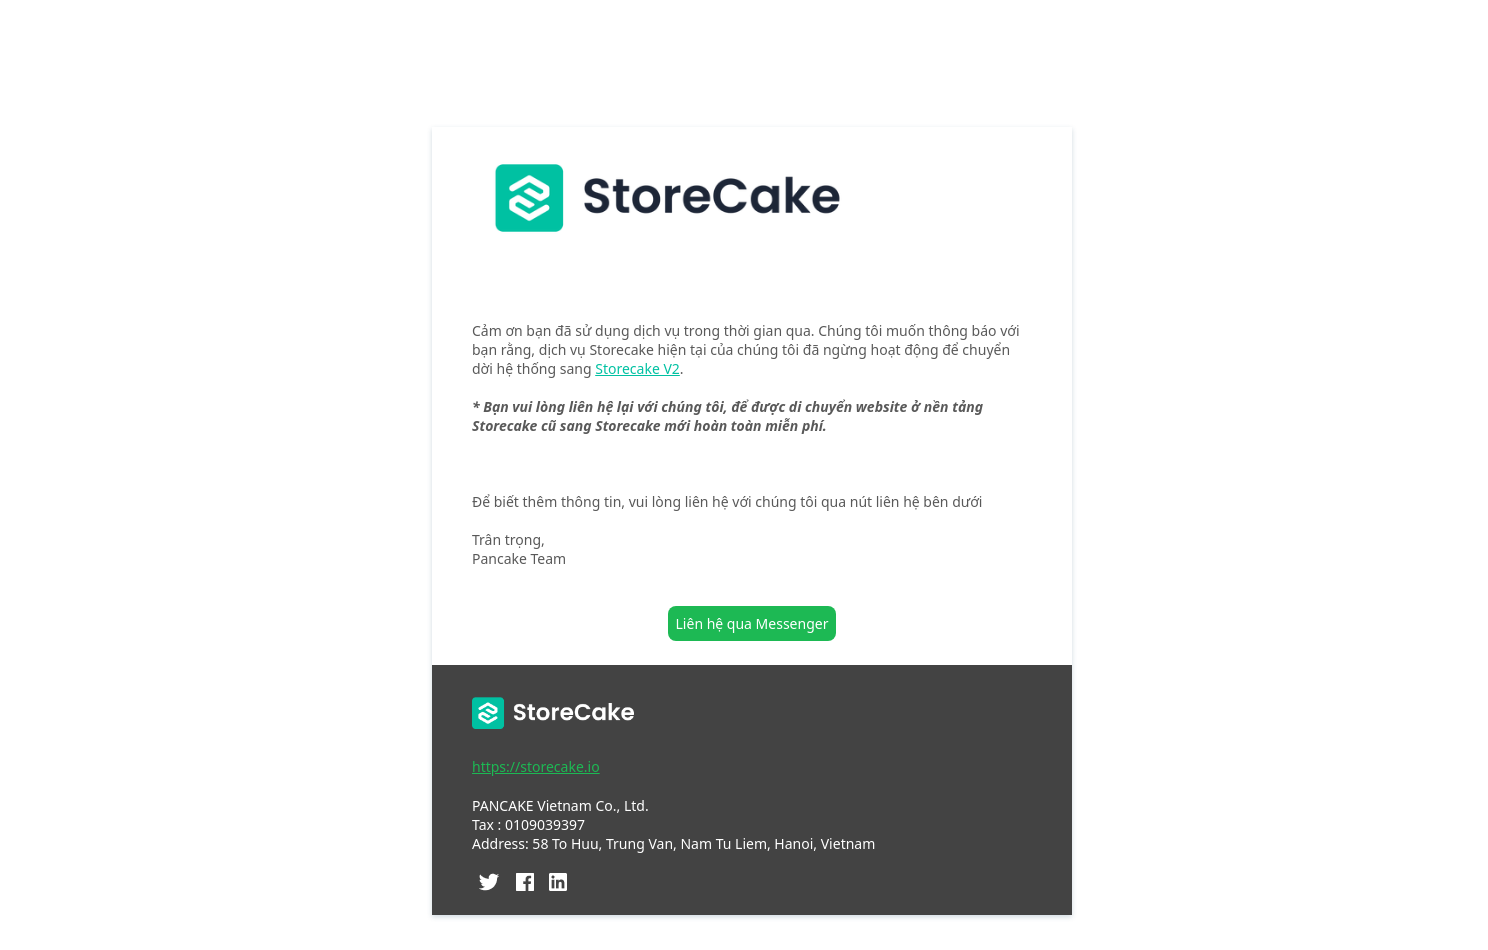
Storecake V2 (637, 368)
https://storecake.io (536, 766)
